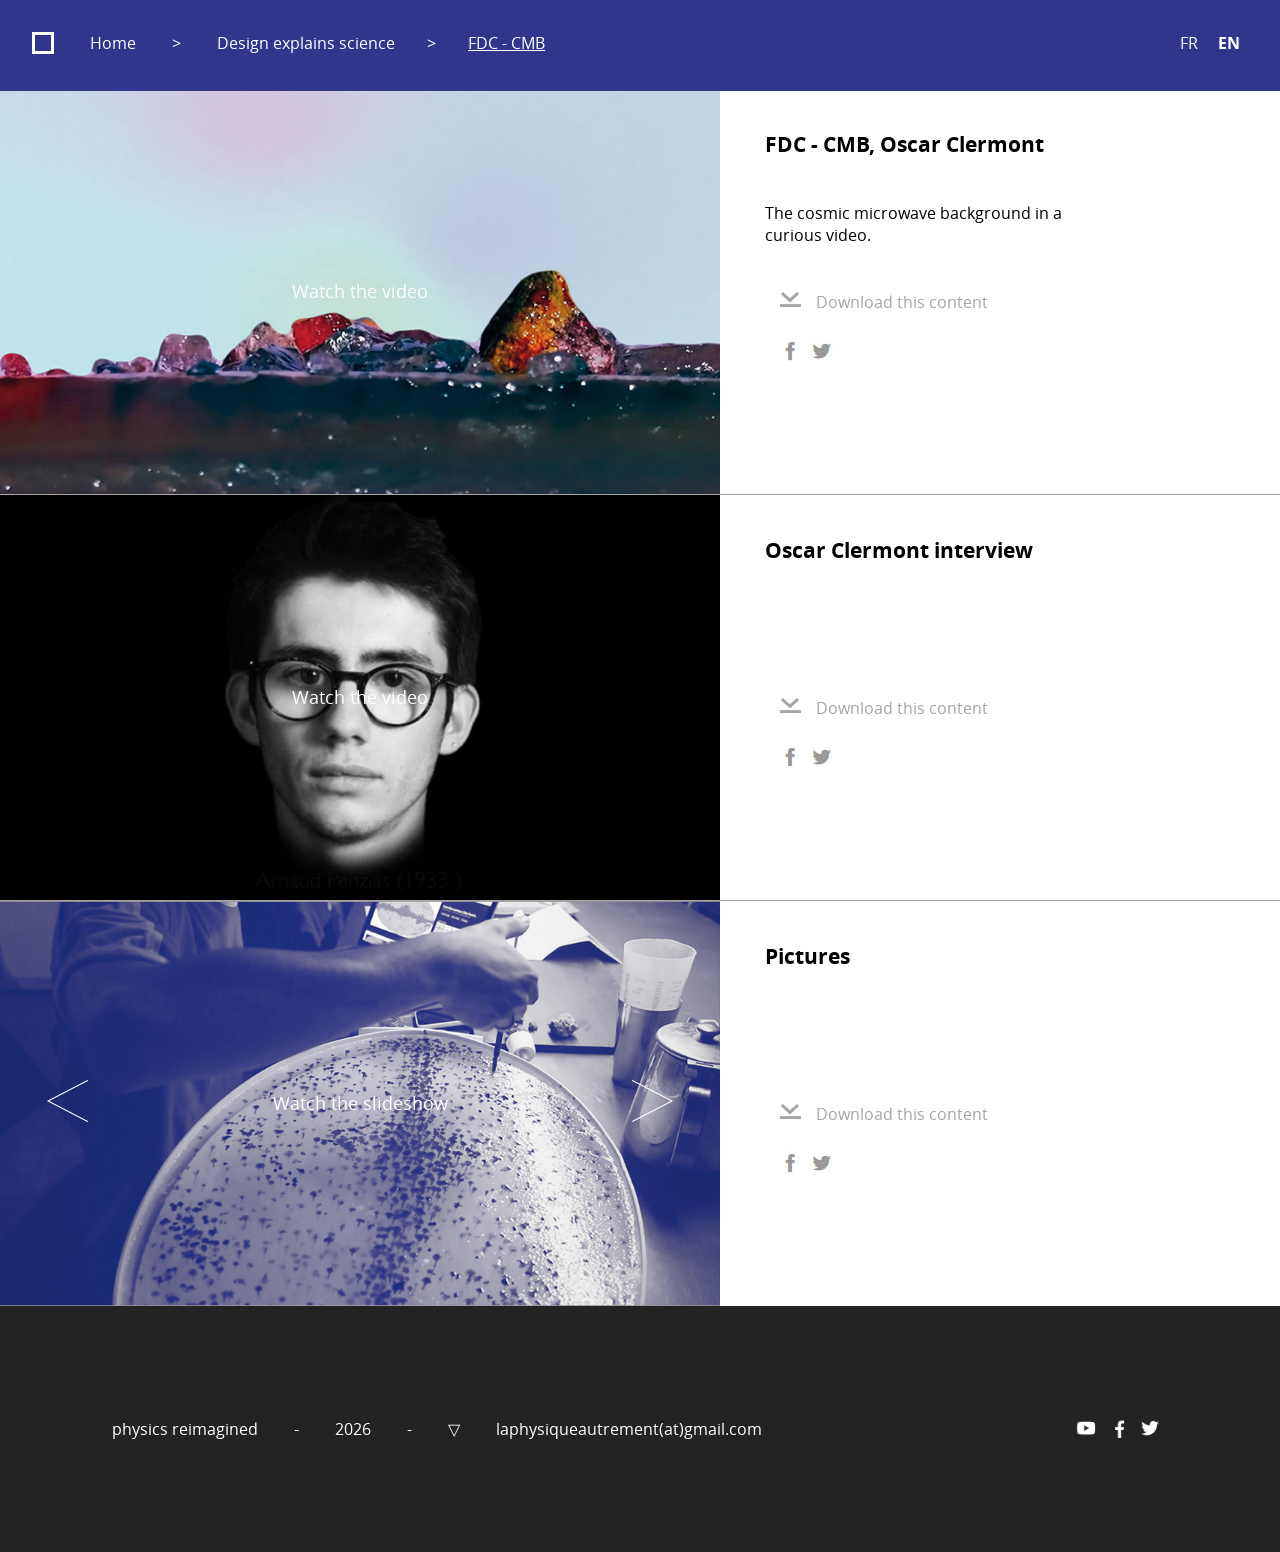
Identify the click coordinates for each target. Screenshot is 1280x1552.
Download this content (884, 302)
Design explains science (306, 43)
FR (1189, 43)
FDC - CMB (506, 43)
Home (113, 43)
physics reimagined (187, 1429)
